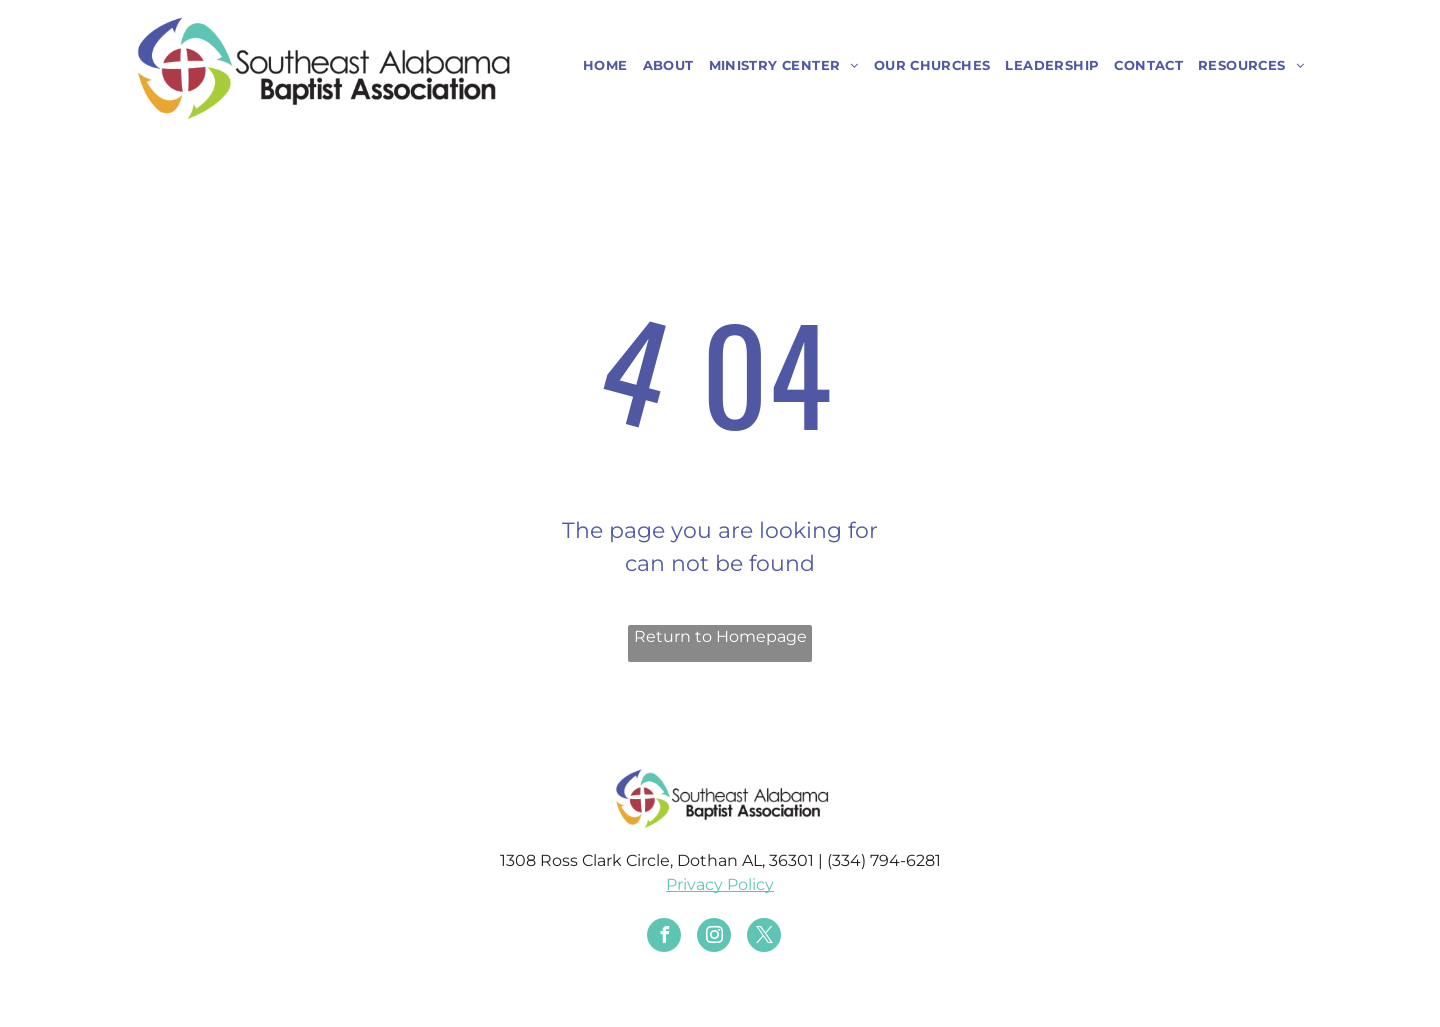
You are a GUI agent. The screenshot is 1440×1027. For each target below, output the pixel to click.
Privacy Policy (720, 884)
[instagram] (714, 937)
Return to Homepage (720, 636)
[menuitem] (598, 66)
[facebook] (664, 937)
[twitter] (764, 937)
